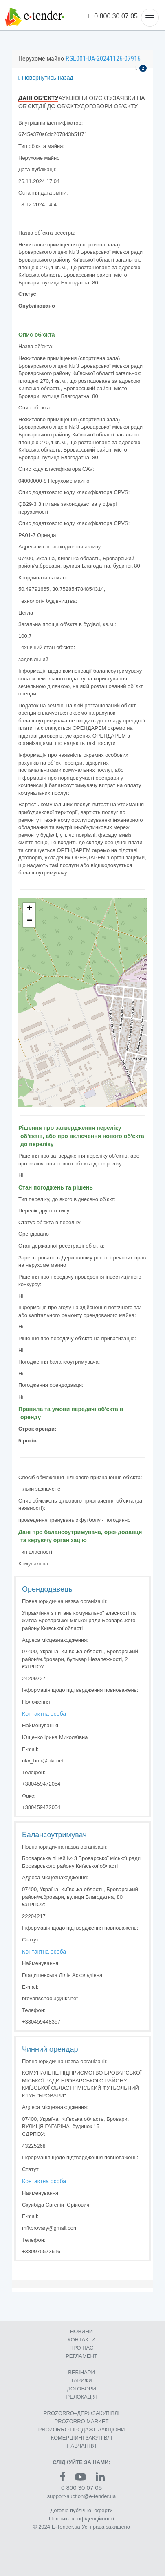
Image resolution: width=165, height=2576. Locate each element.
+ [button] (29, 909)
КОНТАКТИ (81, 2340)
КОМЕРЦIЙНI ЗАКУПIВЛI (81, 2438)
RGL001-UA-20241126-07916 (103, 59)
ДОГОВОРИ (81, 2389)
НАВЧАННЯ (81, 2446)
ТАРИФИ (81, 2380)
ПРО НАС (82, 2348)
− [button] (29, 921)
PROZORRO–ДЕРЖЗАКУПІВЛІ (81, 2413)
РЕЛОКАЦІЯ (81, 2397)
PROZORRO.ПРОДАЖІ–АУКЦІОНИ (81, 2429)
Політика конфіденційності (81, 2519)
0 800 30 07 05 (113, 16)
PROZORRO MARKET (82, 2421)
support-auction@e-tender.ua (81, 2496)
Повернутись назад (45, 77)
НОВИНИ (81, 2331)
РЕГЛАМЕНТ (81, 2356)
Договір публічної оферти (81, 2510)
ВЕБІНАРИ (81, 2372)
